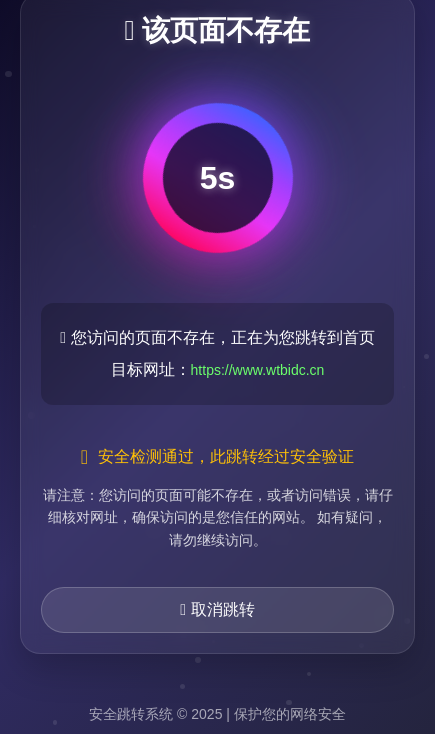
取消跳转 (217, 609)
